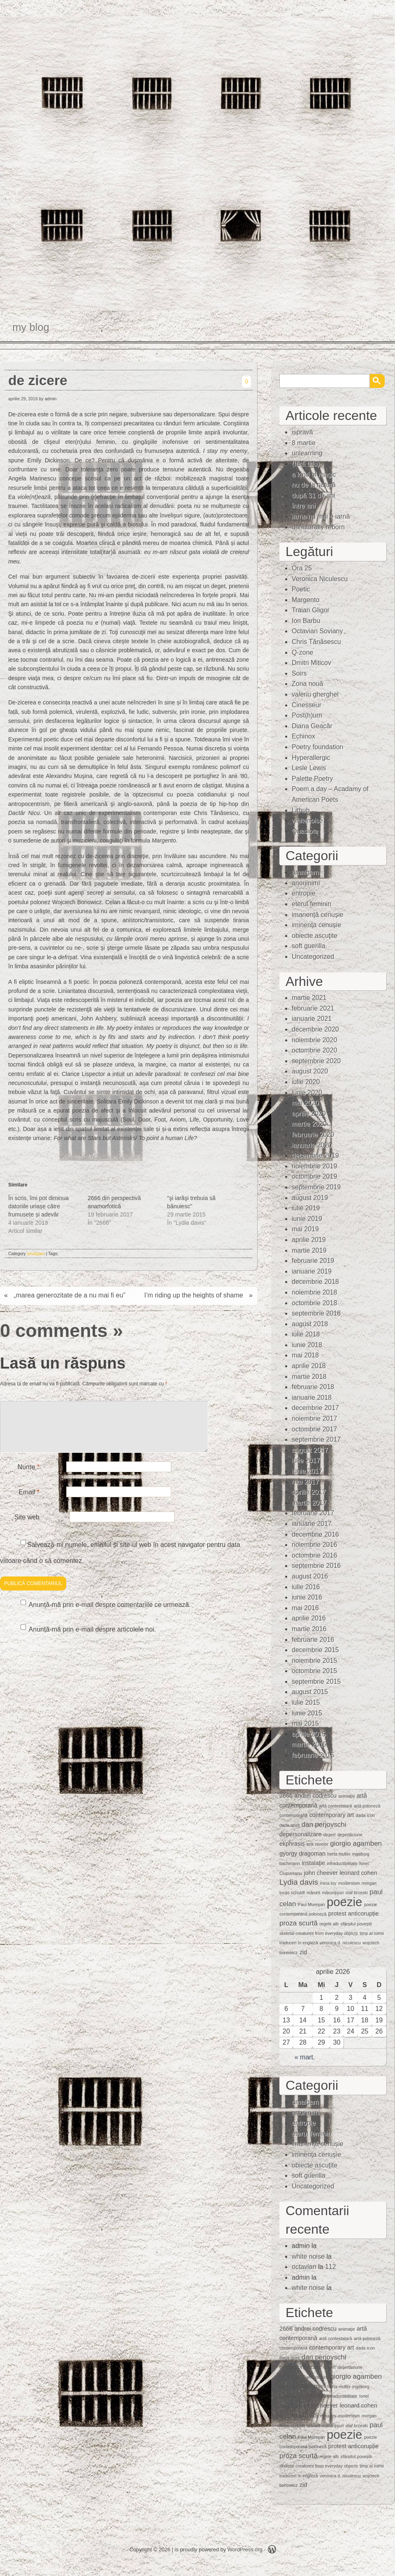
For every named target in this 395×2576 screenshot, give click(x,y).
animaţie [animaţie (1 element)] (346, 1796)
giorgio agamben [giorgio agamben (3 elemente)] (356, 1843)
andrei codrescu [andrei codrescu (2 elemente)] (315, 1795)
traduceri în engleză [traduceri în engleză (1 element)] (298, 1942)
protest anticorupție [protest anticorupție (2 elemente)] (353, 1913)
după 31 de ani (313, 495)
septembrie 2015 (316, 1681)
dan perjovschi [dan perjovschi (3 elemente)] (324, 1824)
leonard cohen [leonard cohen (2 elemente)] (358, 1873)
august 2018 (310, 1323)
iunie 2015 (307, 1713)
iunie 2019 (307, 1218)
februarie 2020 (313, 1134)
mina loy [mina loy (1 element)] (328, 1883)
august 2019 (310, 1197)
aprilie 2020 (309, 1113)
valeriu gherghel (315, 694)
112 (330, 2266)
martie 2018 (309, 1376)
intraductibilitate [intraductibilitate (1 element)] (342, 1863)
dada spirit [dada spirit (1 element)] (289, 1825)
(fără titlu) (306, 463)
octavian (304, 2266)
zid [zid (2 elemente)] (303, 1952)
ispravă (302, 432)
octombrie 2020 (314, 1050)
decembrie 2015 (315, 1649)
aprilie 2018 (309, 1365)
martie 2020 (309, 1123)
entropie (304, 893)
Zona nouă (307, 683)
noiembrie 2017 (314, 1418)
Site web (27, 1526)
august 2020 (310, 1071)
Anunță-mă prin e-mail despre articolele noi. (92, 1639)
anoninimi (306, 882)
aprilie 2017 (309, 1492)
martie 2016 (309, 1628)
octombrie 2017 (314, 1429)
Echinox (303, 736)
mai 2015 (305, 1723)
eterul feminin (311, 903)
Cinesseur (306, 705)
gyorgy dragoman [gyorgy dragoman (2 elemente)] (302, 1853)
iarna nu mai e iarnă (321, 516)
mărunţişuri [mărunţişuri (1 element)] (333, 1892)
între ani (304, 505)
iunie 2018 (307, 1344)
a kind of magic (314, 474)
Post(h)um (307, 715)
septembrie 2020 (316, 1060)
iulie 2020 (306, 1081)
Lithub (301, 810)
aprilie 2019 (309, 1239)
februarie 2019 (313, 1260)
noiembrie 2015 (314, 1660)
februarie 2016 (313, 1639)
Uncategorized (313, 956)
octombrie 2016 (314, 1555)
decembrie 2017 (315, 1407)
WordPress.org (245, 2549)
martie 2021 (309, 997)
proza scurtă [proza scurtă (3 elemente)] (298, 1923)
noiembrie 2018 (314, 1292)
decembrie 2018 (315, 1281)
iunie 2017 (307, 1471)
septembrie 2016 (316, 1565)
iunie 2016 (307, 1597)
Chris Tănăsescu (316, 641)
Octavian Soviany (317, 631)
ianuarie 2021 (312, 1018)
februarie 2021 (313, 1008)
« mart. (305, 2057)
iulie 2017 (306, 1460)
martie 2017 (309, 1502)
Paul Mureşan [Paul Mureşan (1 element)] (311, 1904)
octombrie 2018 (314, 1303)
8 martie (304, 442)
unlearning (307, 453)
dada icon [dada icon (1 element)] (365, 1815)
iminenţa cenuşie (316, 924)
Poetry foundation (317, 746)
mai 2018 (305, 1355)
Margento (306, 599)
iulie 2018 (306, 1334)
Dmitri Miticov (311, 662)
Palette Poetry (312, 778)
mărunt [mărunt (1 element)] (313, 1892)
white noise (308, 2256)
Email (29, 1501)
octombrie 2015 (314, 1670)
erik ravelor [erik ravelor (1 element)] (317, 1844)
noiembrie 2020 (314, 1039)
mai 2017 (305, 1481)
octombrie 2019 (314, 1176)
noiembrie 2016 (314, 1544)
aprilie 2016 (309, 1618)
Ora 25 (302, 568)
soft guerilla (308, 945)
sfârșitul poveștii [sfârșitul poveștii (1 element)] (356, 1923)
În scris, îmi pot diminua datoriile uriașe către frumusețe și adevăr (38, 1206)
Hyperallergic (311, 757)
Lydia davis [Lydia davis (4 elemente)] (298, 1882)
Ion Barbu (306, 620)
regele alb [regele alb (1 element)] (329, 1923)
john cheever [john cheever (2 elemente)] (321, 1873)
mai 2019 (305, 1229)
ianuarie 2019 (312, 1271)
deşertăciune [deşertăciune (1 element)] (349, 1834)
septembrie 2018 (316, 1313)
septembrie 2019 (316, 1187)
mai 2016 (305, 1607)
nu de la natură (314, 484)
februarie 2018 (313, 1386)
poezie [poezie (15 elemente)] (344, 1902)
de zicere (37, 380)
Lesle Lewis (309, 767)
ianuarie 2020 (312, 1145)
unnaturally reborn (318, 527)
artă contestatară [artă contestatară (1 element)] (335, 1805)
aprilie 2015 (309, 1734)
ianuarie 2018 (312, 1397)
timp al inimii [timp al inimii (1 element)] (372, 1933)
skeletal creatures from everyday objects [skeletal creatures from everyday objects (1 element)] (318, 1933)
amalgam (36, 1253)
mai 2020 (305, 1102)
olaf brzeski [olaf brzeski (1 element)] (357, 1892)
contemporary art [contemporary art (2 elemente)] (331, 1815)
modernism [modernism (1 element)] (349, 1883)
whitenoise (307, 820)
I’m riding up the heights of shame (193, 1295)
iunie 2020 (307, 1092)
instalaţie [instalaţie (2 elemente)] (313, 1863)
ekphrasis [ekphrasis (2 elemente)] (292, 1843)
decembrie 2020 (315, 1029)
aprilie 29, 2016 (23, 398)
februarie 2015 (313, 1755)
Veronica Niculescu (320, 578)
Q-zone (302, 652)
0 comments (53, 1330)
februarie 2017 (313, 1513)
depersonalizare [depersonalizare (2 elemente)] (300, 1834)
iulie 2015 (306, 1702)
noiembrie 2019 (314, 1166)
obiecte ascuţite (314, 935)
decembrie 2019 (315, 1155)
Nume (29, 1476)
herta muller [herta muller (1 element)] (338, 1853)
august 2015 (310, 1691)
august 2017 (310, 1450)
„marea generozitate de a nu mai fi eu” (69, 1295)
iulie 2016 (306, 1586)
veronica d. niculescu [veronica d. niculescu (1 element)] (340, 1942)
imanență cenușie (317, 914)
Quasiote (305, 831)
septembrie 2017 (316, 1439)
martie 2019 (309, 1250)
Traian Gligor (311, 610)
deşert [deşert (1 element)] (329, 1834)
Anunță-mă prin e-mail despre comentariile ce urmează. (110, 1614)
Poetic (301, 589)
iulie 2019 (306, 1208)
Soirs (299, 673)
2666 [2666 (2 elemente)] (286, 1795)
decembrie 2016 (315, 1534)
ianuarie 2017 (312, 1523)
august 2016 (310, 1576)
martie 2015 (309, 1744)
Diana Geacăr (312, 725)
